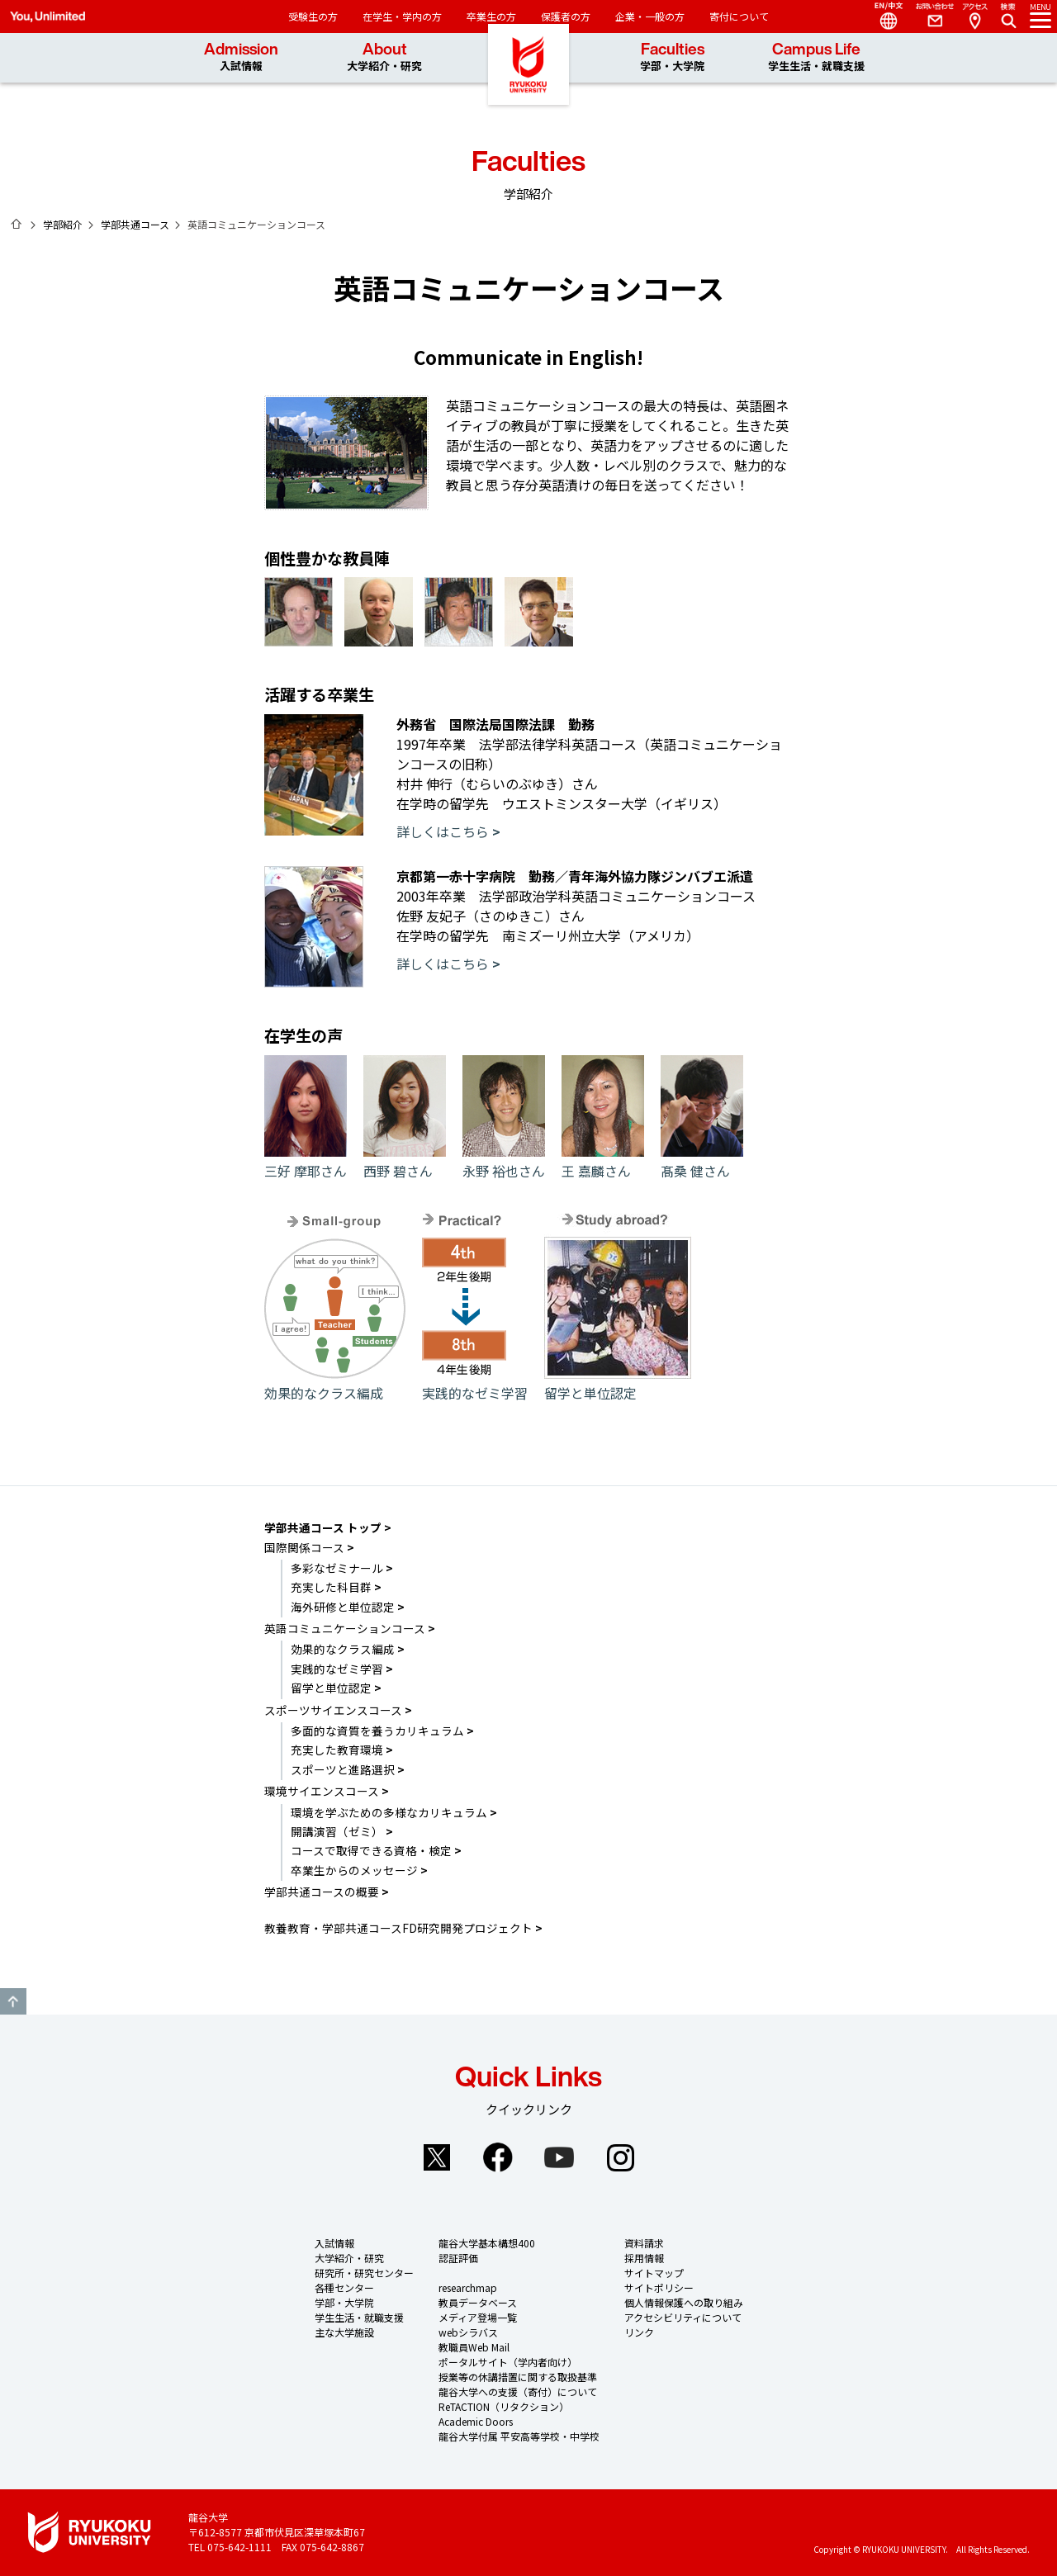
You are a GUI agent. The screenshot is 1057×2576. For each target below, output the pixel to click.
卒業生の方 (491, 16)
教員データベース (477, 2302)
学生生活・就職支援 (359, 2317)
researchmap (467, 2287)
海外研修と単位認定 (343, 1606)
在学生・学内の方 (402, 16)
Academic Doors (475, 2421)
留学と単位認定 (617, 1383)
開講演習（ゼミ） (337, 1831)
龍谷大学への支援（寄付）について (517, 2391)
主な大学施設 (344, 2332)
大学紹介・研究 (349, 2258)
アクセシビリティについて (683, 2317)
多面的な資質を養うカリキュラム (377, 1730)
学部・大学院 (344, 2302)
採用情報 (644, 2258)
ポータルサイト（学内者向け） (507, 2362)
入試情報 (334, 2243)
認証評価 (458, 2258)
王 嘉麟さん (603, 1161)
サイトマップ (654, 2273)
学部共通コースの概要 (321, 1891)
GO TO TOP (13, 2001)
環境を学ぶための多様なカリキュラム (389, 1812)
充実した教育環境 (337, 1749)
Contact (928, 16)
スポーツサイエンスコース (333, 1710)
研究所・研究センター (364, 2273)
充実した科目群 (331, 1587)
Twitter (436, 2157)
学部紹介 (63, 224)
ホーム (16, 223)
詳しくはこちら (442, 831)
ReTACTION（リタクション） (503, 2406)
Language (881, 16)
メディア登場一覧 (477, 2317)
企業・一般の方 (650, 16)
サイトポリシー (659, 2287)
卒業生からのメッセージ (354, 1870)
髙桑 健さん (702, 1161)
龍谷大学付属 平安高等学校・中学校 (519, 2436)
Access (974, 16)
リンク (639, 2332)
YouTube (559, 2157)
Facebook (497, 2157)
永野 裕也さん (503, 1161)
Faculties (672, 57)
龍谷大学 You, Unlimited (528, 82)
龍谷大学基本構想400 (486, 2243)
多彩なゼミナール (337, 1568)
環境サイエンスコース (321, 1791)
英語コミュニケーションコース (344, 1628)
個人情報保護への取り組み (683, 2302)
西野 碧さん (404, 1161)
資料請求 (644, 2243)
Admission (241, 57)
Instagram (620, 2157)
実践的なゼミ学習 (475, 1383)
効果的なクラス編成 (334, 1383)
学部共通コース (135, 224)
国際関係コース (304, 1547)
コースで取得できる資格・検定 (371, 1850)
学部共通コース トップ (323, 1527)
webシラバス (468, 2332)
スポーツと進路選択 (343, 1769)
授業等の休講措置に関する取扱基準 (517, 2377)
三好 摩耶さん (305, 1161)
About (384, 57)
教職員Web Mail (474, 2347)
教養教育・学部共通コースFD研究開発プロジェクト (398, 1928)
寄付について (739, 16)
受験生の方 (313, 16)
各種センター (344, 2287)
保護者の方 (565, 16)
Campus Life (816, 57)
